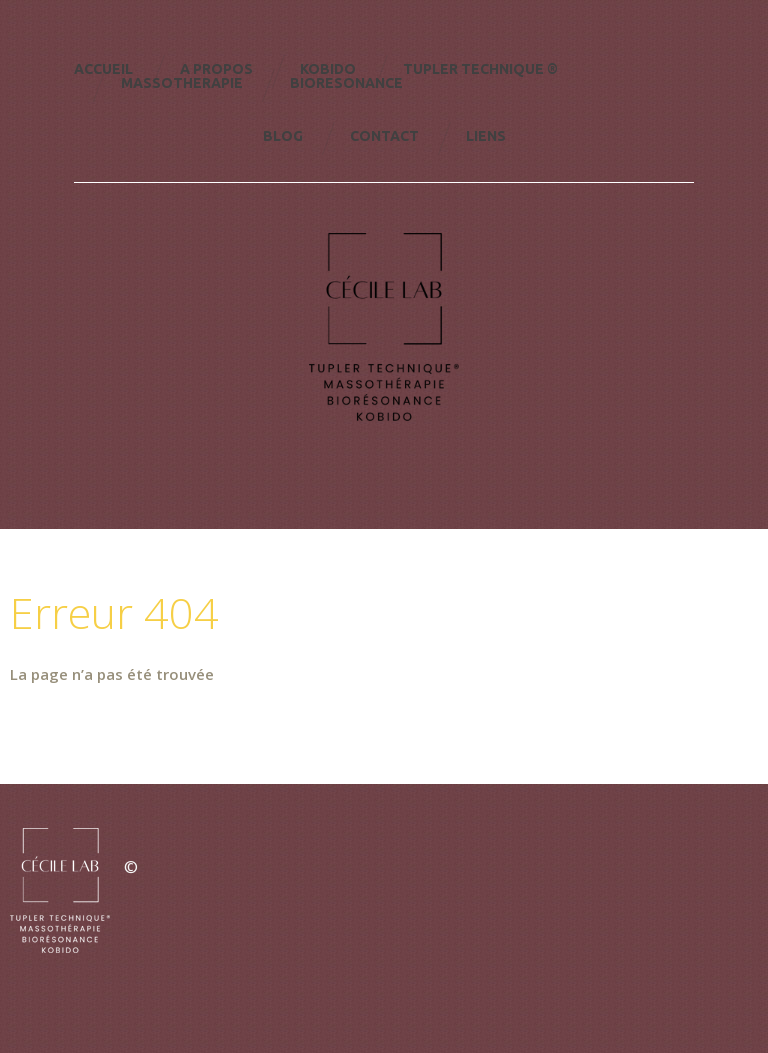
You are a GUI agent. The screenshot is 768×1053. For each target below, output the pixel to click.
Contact (384, 136)
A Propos (216, 69)
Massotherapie (182, 83)
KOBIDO (328, 69)
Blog (283, 136)
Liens (486, 136)
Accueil (103, 69)
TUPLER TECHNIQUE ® (480, 69)
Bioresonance (346, 83)
